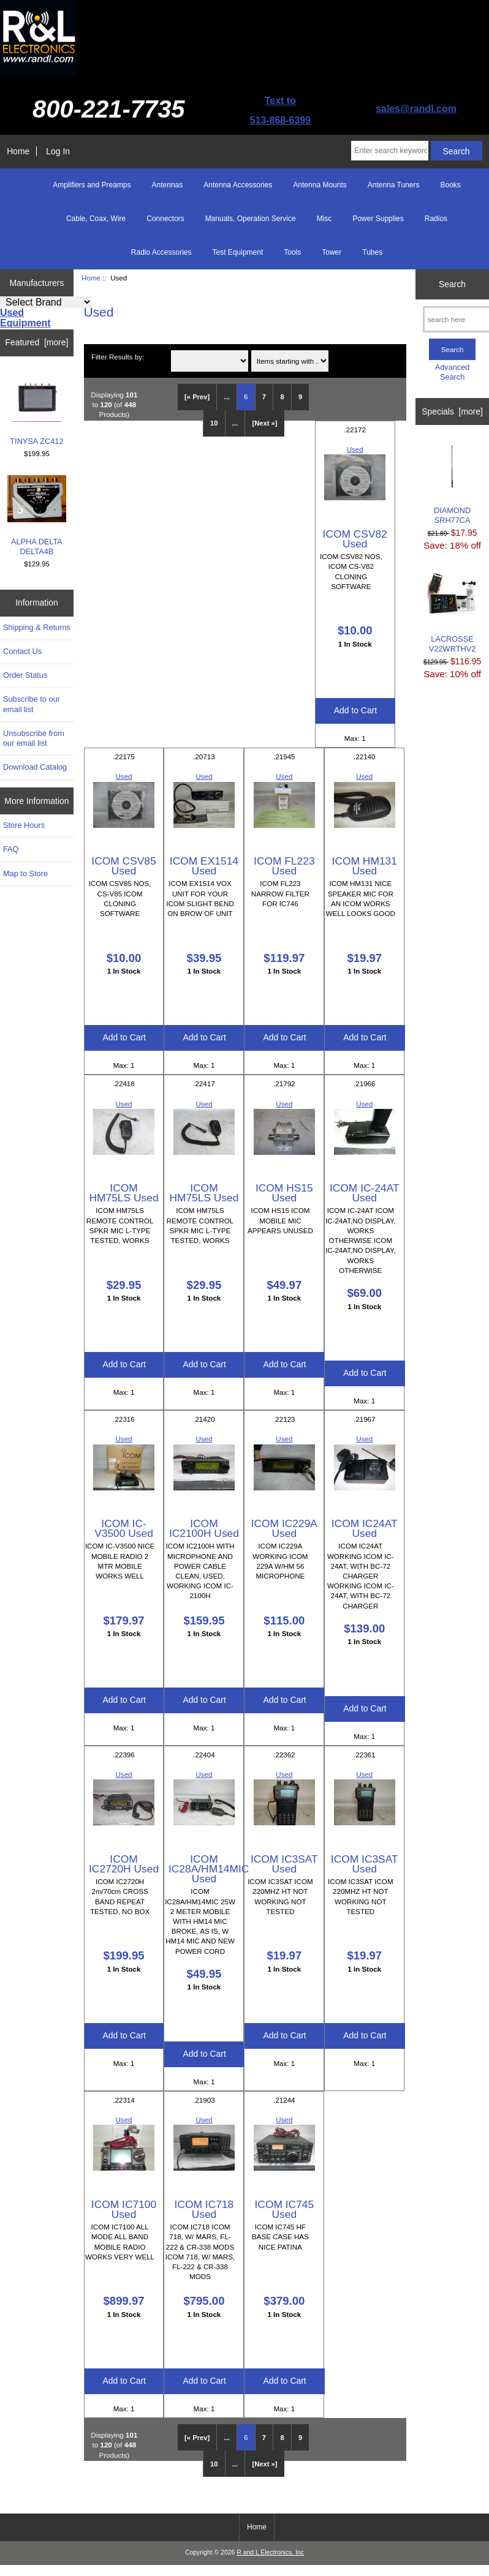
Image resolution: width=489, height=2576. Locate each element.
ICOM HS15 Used (284, 1193)
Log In (58, 151)
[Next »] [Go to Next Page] (264, 423)
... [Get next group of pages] (235, 423)
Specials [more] (452, 411)
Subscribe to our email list (31, 703)
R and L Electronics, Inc (270, 2552)
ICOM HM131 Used (364, 866)
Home (18, 151)
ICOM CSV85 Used (123, 866)
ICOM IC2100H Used (204, 1528)
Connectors (165, 218)
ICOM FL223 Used (284, 866)
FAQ (11, 849)
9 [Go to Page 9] (300, 396)
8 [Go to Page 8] (282, 396)
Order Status (25, 675)
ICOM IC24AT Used (365, 1528)
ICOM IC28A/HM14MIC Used (209, 1869)
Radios (436, 218)
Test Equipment (238, 252)
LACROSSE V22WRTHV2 (452, 611)
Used (355, 449)
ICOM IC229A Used (284, 1528)
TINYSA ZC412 (36, 409)
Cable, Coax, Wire (96, 218)
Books (450, 185)
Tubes (372, 252)
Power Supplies (377, 218)
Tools (292, 252)
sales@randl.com (416, 108)
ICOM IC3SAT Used (284, 1864)
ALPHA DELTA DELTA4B (37, 515)
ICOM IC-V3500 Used (123, 1528)
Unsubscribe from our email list (33, 738)
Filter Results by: (117, 357)
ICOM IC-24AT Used (365, 1193)
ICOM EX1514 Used (204, 866)
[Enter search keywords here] (389, 150)
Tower (331, 252)
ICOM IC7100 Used (123, 2209)
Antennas (167, 185)
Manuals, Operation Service (250, 218)
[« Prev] (197, 396)
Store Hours (24, 825)
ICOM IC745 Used (284, 2209)
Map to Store (25, 873)
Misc (324, 218)
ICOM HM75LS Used (123, 1193)
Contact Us (22, 651)
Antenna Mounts (319, 185)
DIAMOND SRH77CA (452, 483)
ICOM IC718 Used (204, 2209)
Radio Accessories (161, 252)
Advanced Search (452, 371)
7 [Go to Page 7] (264, 396)
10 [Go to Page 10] (214, 423)
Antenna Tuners (394, 185)
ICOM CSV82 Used (355, 539)
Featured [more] (37, 342)
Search (452, 284)
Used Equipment (25, 317)
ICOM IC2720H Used (124, 1864)
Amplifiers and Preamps (92, 185)
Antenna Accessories (237, 185)
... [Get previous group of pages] (227, 396)
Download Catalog (35, 767)
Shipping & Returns (36, 627)
